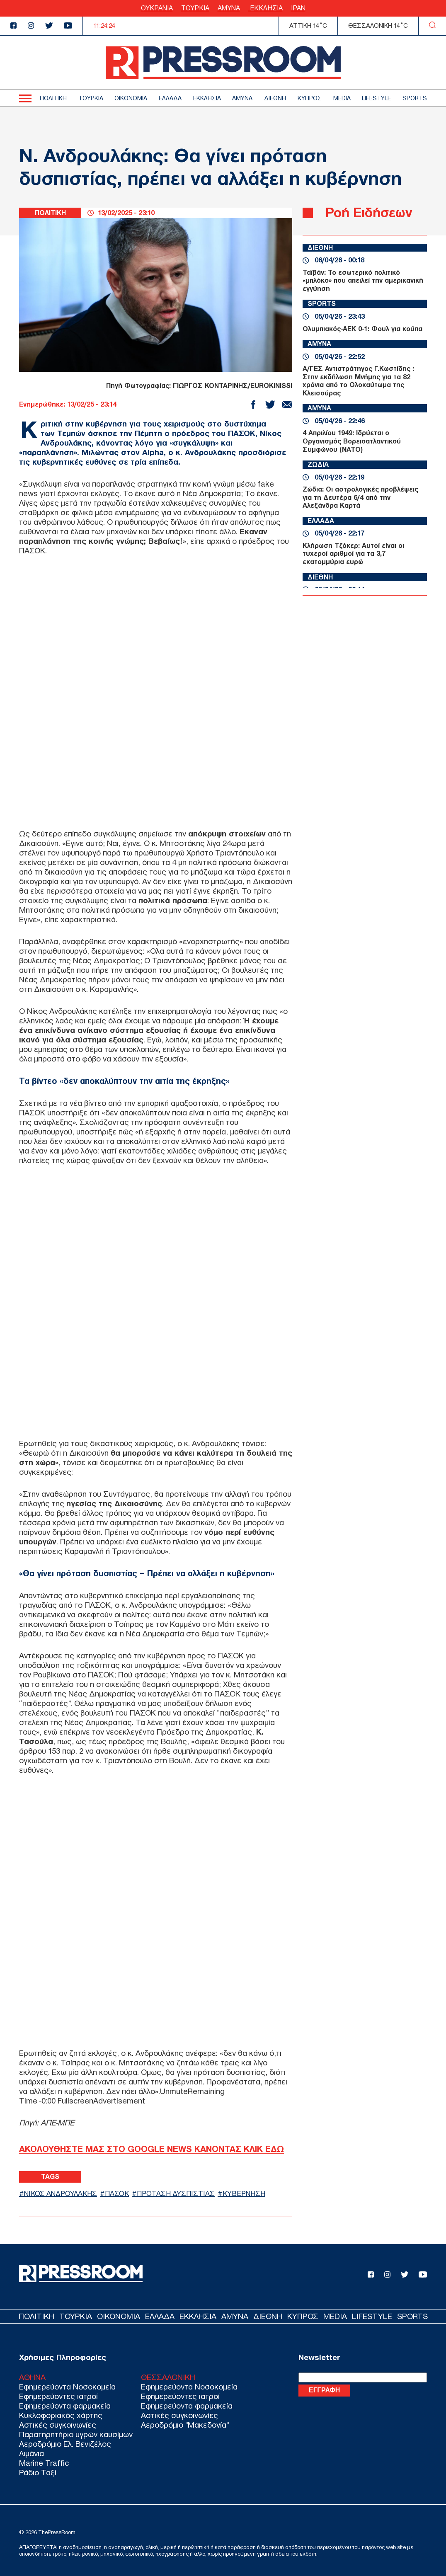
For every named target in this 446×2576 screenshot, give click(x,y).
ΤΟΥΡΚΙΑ (195, 8)
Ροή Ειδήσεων (368, 212)
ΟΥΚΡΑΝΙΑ (157, 8)
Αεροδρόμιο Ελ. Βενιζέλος (65, 2444)
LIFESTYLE (376, 98)
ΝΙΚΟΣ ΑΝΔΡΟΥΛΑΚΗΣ (60, 2194)
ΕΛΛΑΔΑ (170, 98)
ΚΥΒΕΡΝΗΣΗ (244, 2194)
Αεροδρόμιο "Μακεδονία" (185, 2425)
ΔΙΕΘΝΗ (275, 98)
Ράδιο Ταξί (37, 2472)
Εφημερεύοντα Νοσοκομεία (67, 2386)
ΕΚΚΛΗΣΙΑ (265, 8)
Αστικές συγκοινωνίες (57, 2425)
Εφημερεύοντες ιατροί (58, 2396)
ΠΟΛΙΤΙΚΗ (53, 98)
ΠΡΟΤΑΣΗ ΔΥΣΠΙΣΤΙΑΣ (176, 2194)
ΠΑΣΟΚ (117, 2194)
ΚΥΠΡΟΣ (310, 98)
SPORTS (414, 98)
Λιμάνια (31, 2453)
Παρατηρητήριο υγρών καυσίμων (76, 2434)
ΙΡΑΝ (298, 8)
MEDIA (342, 98)
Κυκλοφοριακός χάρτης (60, 2415)
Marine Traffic (44, 2463)
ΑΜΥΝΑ (229, 8)
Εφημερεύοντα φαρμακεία (65, 2406)
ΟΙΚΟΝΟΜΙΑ (130, 98)
